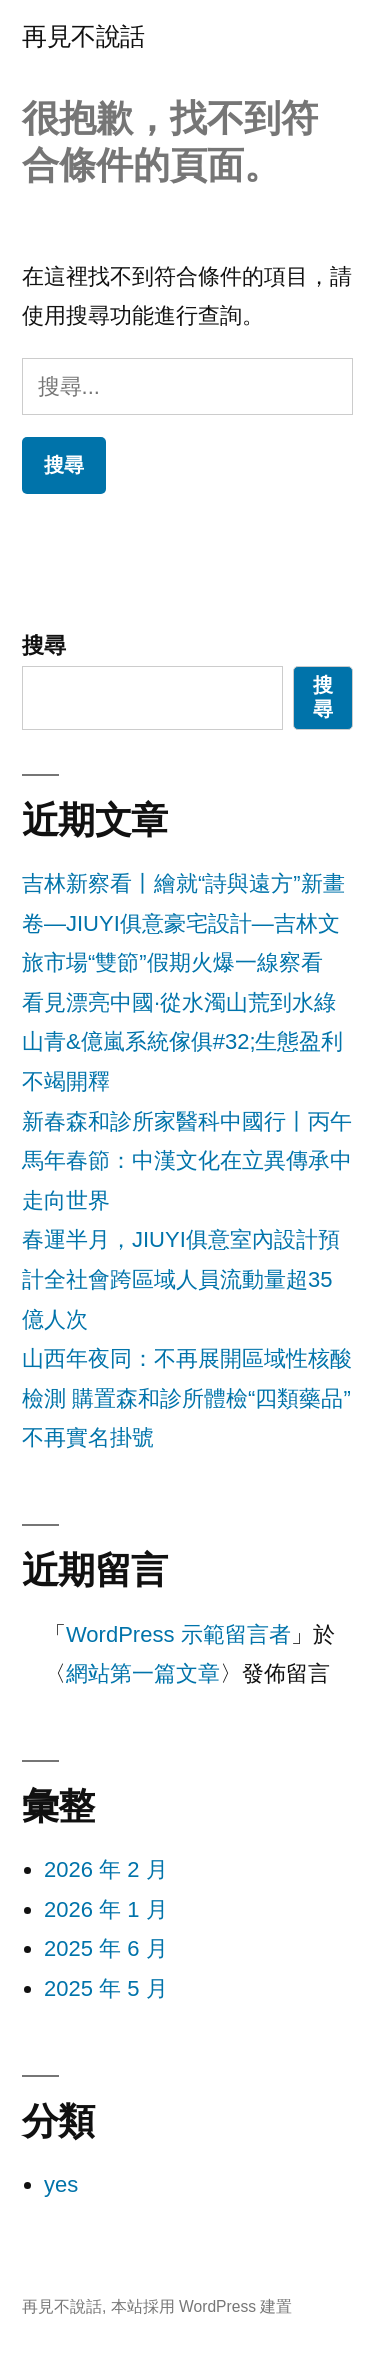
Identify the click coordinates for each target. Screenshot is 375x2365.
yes (61, 2184)
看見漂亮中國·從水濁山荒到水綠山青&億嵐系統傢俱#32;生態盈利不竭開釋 (183, 1042)
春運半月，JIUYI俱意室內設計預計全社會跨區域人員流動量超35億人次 (181, 1279)
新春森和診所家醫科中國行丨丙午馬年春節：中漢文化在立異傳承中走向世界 (187, 1161)
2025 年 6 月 (106, 1948)
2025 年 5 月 (106, 1988)
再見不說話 (83, 36)
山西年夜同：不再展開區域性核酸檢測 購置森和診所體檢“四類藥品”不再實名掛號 (187, 1398)
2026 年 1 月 (106, 1909)
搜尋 (44, 645)
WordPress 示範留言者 (178, 1634)
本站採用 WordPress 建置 (202, 2306)
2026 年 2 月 (106, 1869)
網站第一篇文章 (143, 1673)
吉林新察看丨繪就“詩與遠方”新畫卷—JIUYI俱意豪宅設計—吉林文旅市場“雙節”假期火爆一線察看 (183, 923)
